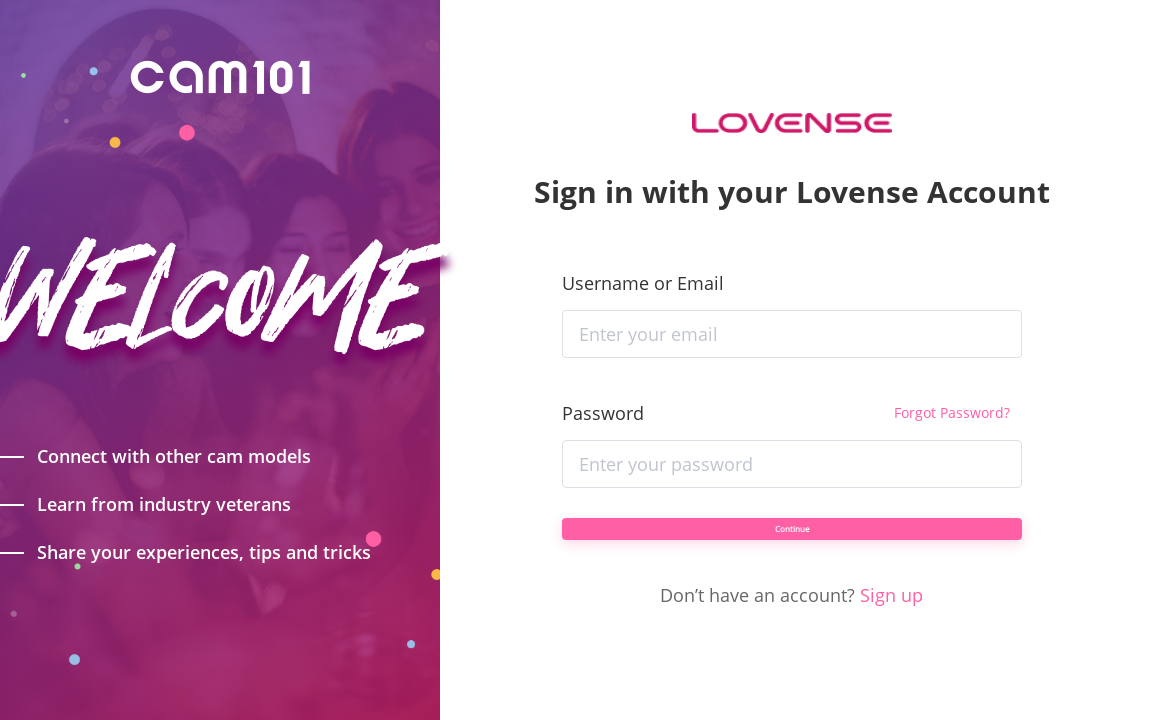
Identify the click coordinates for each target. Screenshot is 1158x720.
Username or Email (643, 255)
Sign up (891, 623)
